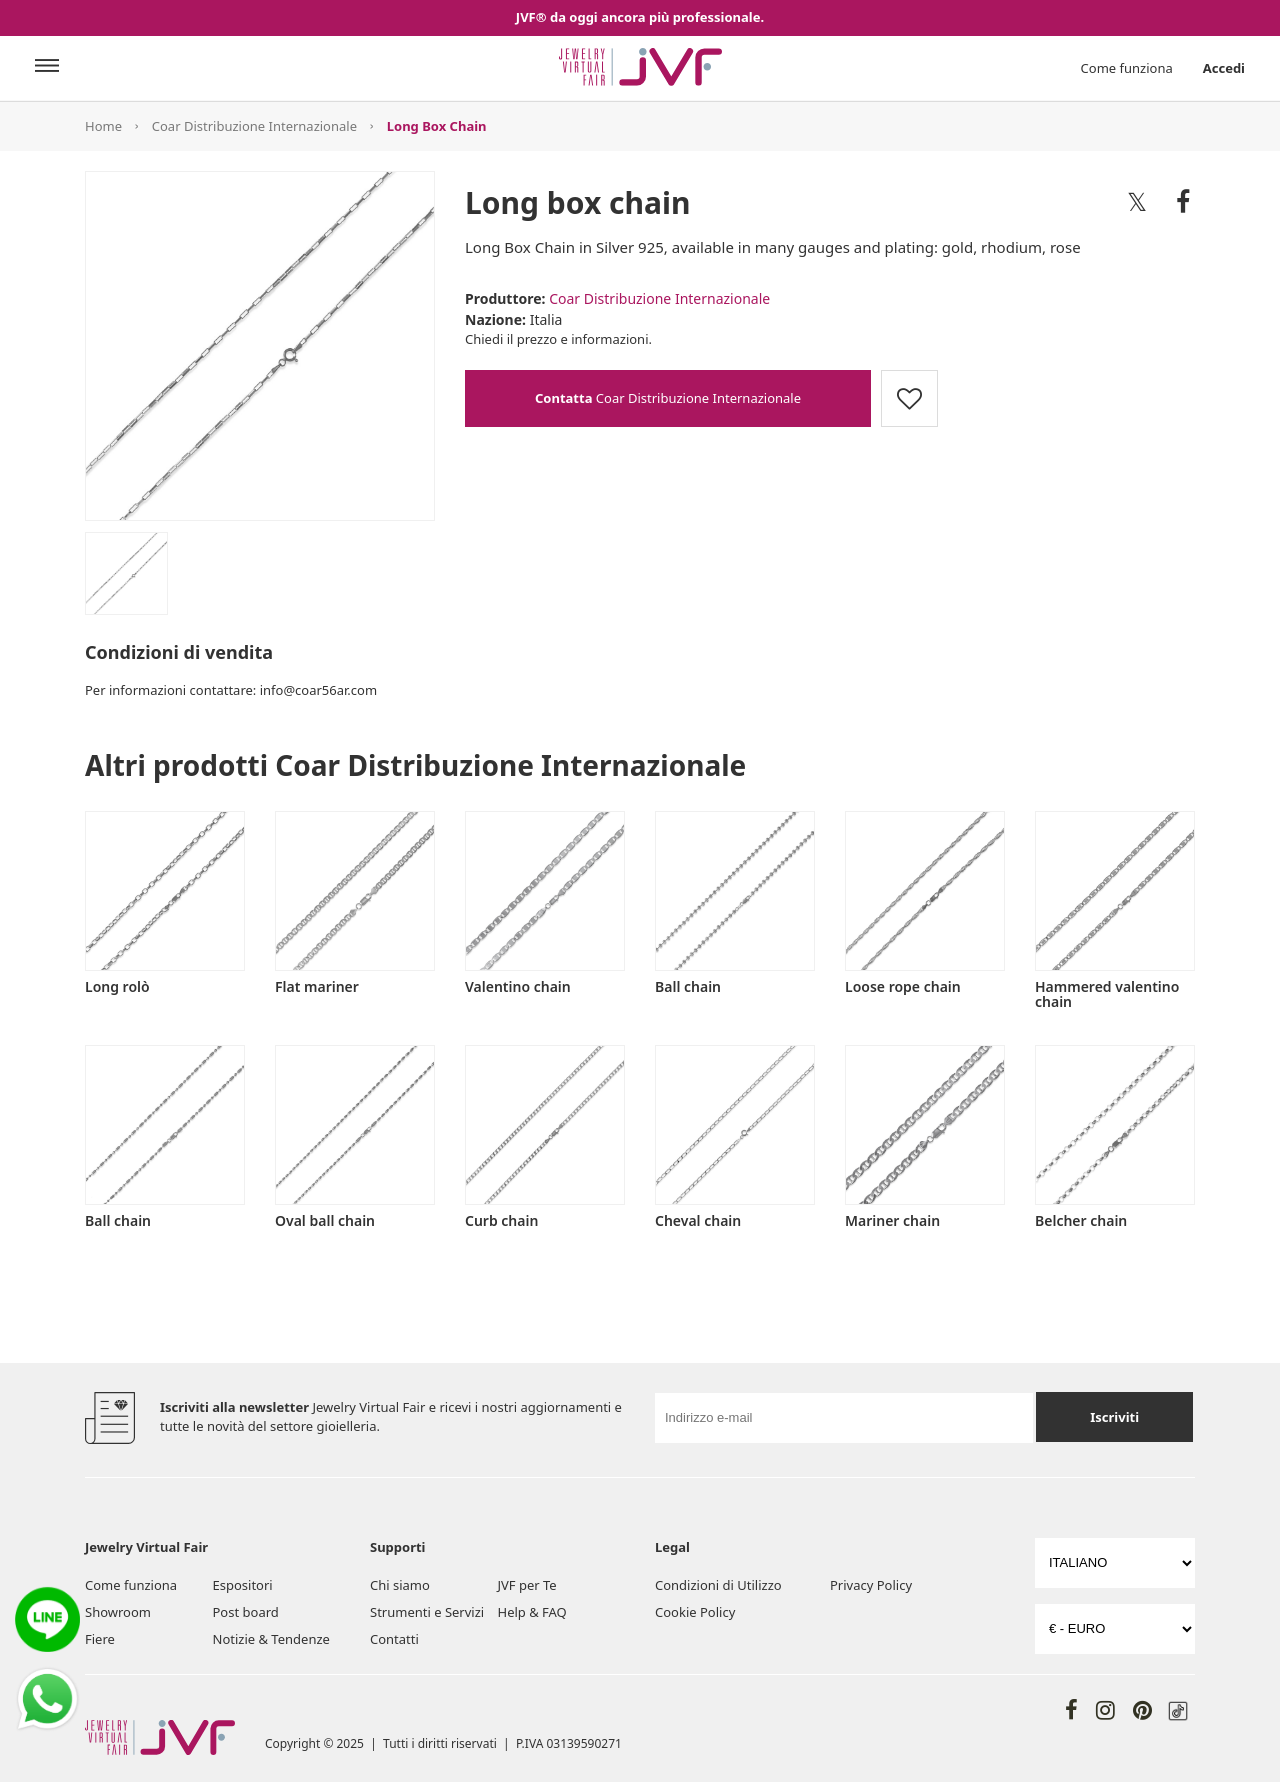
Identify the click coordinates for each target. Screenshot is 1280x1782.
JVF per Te (527, 1585)
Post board (246, 1612)
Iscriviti (1114, 1417)
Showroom (118, 1612)
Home (103, 126)
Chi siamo (400, 1585)
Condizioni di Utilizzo (718, 1585)
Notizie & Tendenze (271, 1639)
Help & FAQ (532, 1612)
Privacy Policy (871, 1585)
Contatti (394, 1639)
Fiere (100, 1639)
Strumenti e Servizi (427, 1612)
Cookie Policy (695, 1612)
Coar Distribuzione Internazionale (254, 126)
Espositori (243, 1585)
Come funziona (1127, 68)
